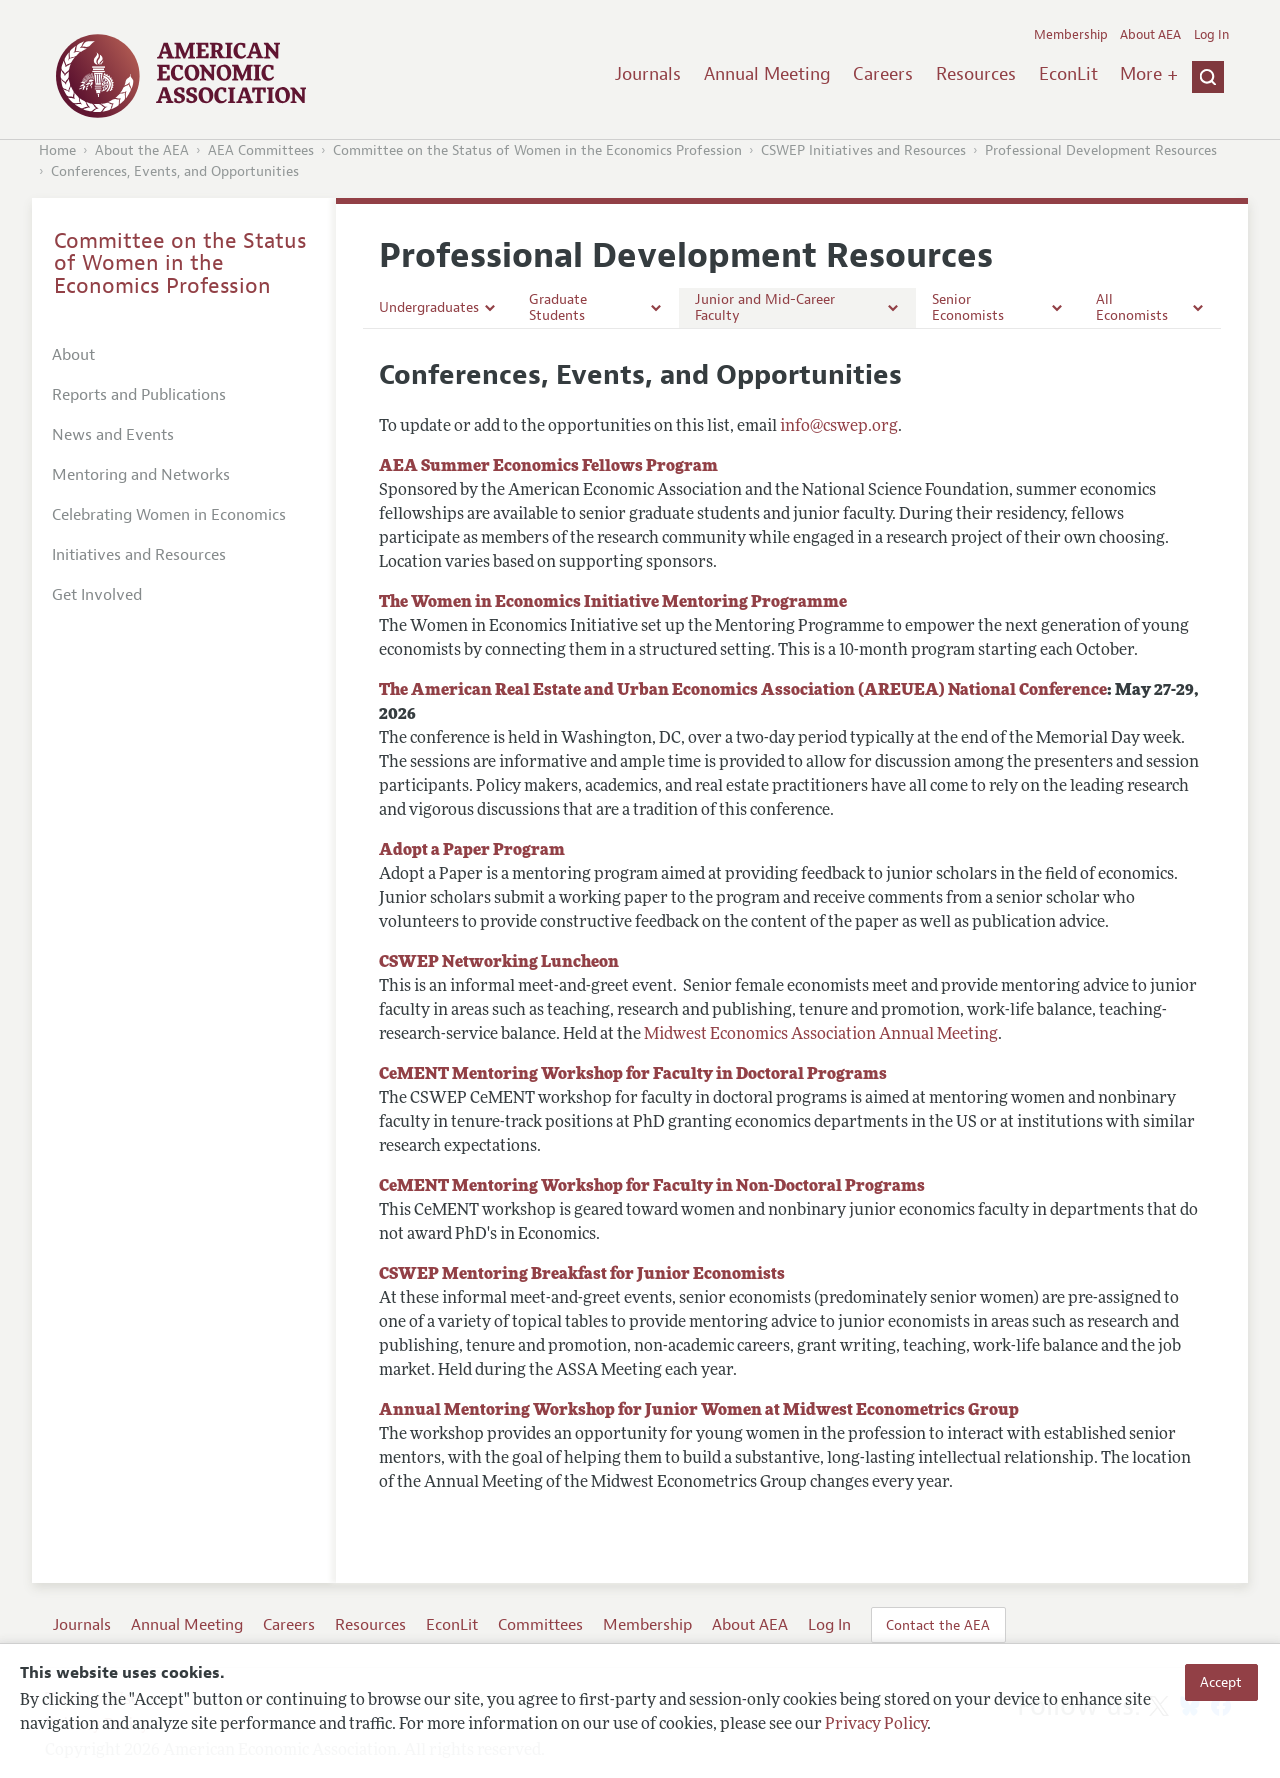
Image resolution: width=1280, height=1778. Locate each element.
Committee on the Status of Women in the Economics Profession (537, 150)
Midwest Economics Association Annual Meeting (821, 1035)
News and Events (113, 435)
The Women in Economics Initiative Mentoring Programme (613, 603)
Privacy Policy (876, 1725)
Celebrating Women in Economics (169, 515)
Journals (648, 74)
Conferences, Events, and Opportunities (175, 171)
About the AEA (142, 150)
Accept (1221, 1682)
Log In (1211, 35)
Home (57, 150)
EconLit (1068, 74)
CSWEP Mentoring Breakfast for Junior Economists (582, 1275)
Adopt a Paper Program (472, 851)
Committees (540, 1625)
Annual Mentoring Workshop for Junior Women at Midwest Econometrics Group (699, 1411)
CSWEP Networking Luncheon (499, 963)
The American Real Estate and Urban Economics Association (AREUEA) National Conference (743, 691)
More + (1149, 74)
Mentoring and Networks (141, 475)
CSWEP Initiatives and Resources (863, 150)
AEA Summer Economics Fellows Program (548, 467)
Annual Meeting (767, 74)
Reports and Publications (139, 395)
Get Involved (97, 595)
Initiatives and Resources (139, 555)
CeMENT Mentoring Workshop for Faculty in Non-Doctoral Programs (652, 1187)
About (73, 355)
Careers (883, 74)
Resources (976, 74)
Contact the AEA (938, 1625)
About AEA (1150, 35)
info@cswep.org (839, 427)
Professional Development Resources (1101, 150)
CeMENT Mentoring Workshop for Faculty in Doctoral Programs (633, 1075)
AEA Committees (261, 150)
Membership (1071, 35)
